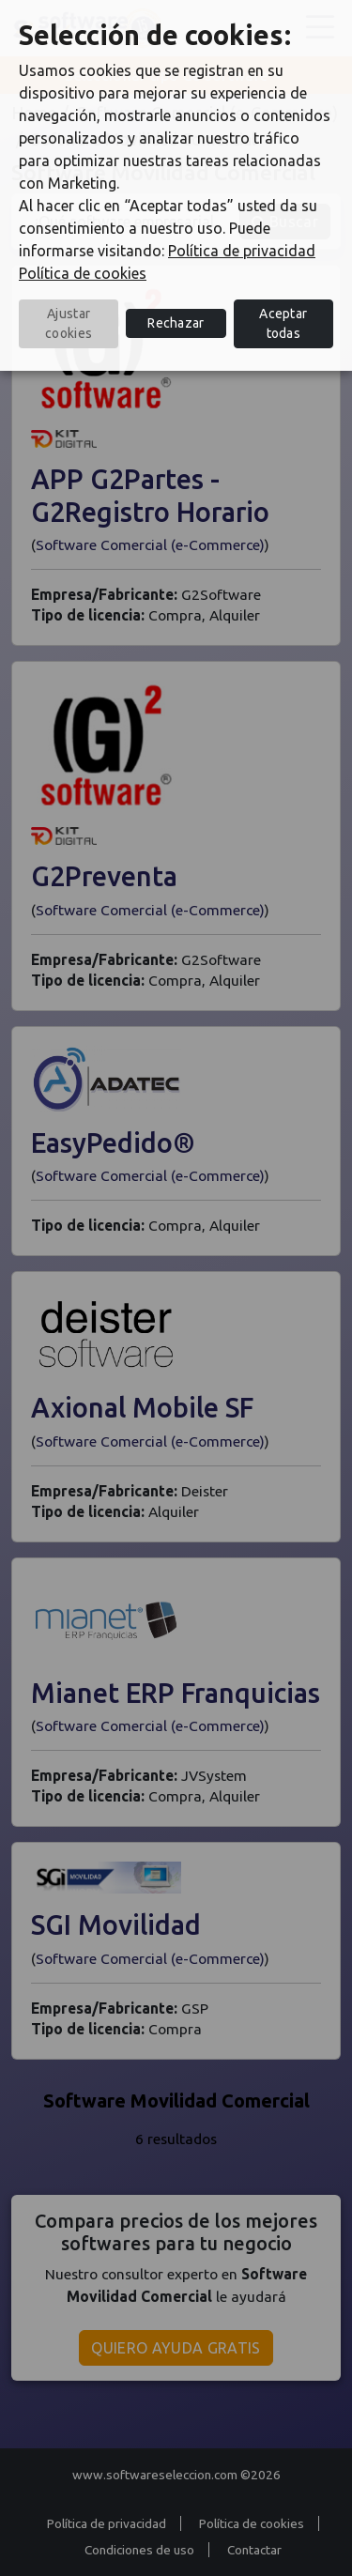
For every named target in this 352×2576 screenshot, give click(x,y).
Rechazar (176, 322)
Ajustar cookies (68, 323)
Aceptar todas (283, 323)
